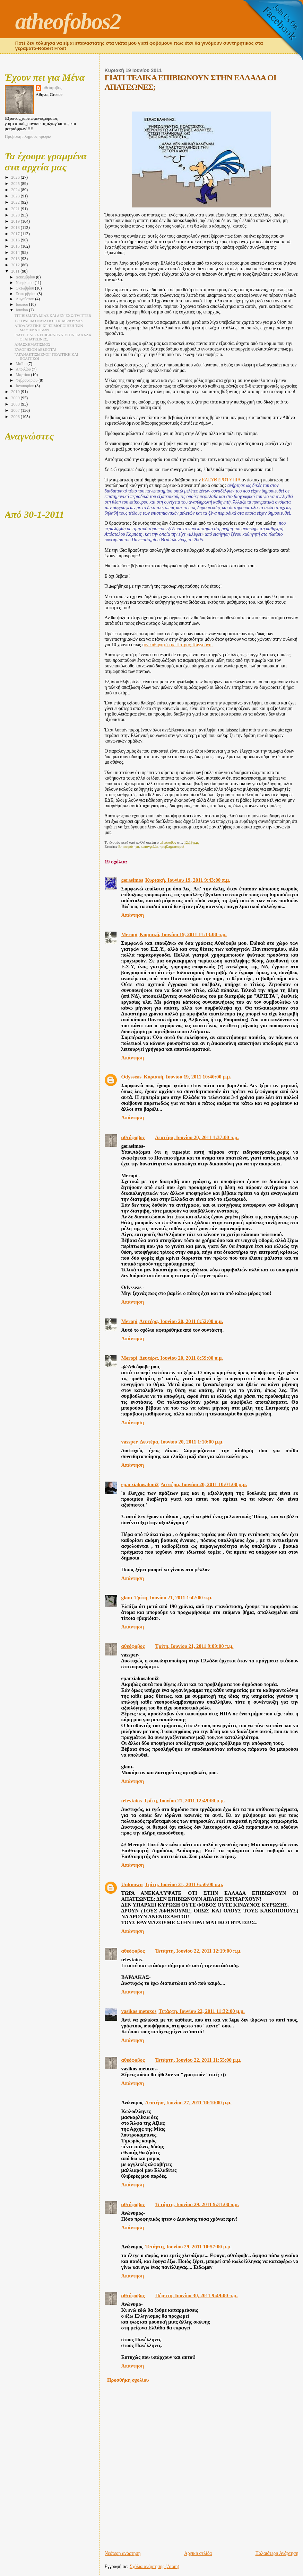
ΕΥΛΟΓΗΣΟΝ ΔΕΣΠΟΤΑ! (36, 349)
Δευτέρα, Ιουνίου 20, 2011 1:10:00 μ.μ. (181, 1442)
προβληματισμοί (171, 846)
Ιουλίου (22, 304)
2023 (15, 196)
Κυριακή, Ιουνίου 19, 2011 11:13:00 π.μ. (183, 934)
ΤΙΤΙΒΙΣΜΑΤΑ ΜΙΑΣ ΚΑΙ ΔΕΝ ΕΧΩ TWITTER (53, 315)
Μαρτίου (23, 375)
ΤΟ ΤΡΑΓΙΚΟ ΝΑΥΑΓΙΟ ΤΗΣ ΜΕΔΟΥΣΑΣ (49, 321)
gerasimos (132, 880)
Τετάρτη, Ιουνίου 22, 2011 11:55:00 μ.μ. (198, 2060)
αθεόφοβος (133, 1137)
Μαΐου (21, 364)
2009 (15, 398)
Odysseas (131, 1077)
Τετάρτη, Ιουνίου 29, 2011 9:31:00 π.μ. (197, 2204)
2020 (15, 215)
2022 (15, 202)
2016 (15, 240)
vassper (129, 1442)
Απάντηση (132, 915)
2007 (15, 410)
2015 (15, 246)
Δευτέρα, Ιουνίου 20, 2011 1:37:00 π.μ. (197, 1137)
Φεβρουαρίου (27, 380)
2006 (15, 416)
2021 (15, 208)
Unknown (132, 1884)
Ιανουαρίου (25, 386)
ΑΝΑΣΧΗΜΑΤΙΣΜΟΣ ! (34, 344)
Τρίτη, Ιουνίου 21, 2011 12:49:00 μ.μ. (184, 1800)
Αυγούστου (25, 299)
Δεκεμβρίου (26, 277)
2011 (15, 271)
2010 (15, 391)
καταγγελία (149, 846)
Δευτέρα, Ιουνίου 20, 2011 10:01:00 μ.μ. (204, 1484)
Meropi (129, 934)
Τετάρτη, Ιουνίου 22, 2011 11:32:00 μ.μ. (201, 2011)
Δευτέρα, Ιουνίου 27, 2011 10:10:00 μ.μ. (188, 2102)
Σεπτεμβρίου (26, 294)
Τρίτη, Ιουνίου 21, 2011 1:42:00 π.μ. (173, 1597)
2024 (15, 189)
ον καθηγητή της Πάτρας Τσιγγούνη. (178, 644)
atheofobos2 (68, 21)
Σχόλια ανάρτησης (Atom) (154, 2566)
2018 (15, 227)
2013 (15, 258)
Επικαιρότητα (128, 846)
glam (126, 1597)
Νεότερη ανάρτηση (123, 2553)
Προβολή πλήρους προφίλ (28, 136)
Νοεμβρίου (25, 283)
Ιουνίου (22, 310)
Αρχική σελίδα (198, 2553)
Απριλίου (24, 369)
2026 (15, 177)
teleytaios (131, 1800)
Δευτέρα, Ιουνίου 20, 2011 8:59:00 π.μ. (181, 1358)
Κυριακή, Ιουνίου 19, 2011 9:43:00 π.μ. (187, 880)
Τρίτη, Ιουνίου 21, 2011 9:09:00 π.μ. (194, 1646)
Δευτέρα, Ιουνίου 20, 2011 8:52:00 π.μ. (181, 1321)
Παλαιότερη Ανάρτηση (277, 2553)
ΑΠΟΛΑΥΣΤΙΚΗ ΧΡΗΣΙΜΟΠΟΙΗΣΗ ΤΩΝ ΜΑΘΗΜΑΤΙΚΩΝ (49, 327)
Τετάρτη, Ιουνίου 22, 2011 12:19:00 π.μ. (198, 1951)
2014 (15, 252)
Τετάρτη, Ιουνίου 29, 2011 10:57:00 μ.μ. (188, 2246)
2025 (15, 183)
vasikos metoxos (139, 2011)
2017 (15, 233)
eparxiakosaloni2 (140, 1484)
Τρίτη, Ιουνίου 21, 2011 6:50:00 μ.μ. (184, 1884)
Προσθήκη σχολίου (128, 2380)
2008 (15, 404)
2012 (15, 265)
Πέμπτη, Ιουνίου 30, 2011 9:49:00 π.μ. (196, 2295)
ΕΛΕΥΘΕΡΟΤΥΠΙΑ (221, 479)
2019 (15, 221)
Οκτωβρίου (25, 288)
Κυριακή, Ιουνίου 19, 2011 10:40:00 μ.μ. (187, 1077)
